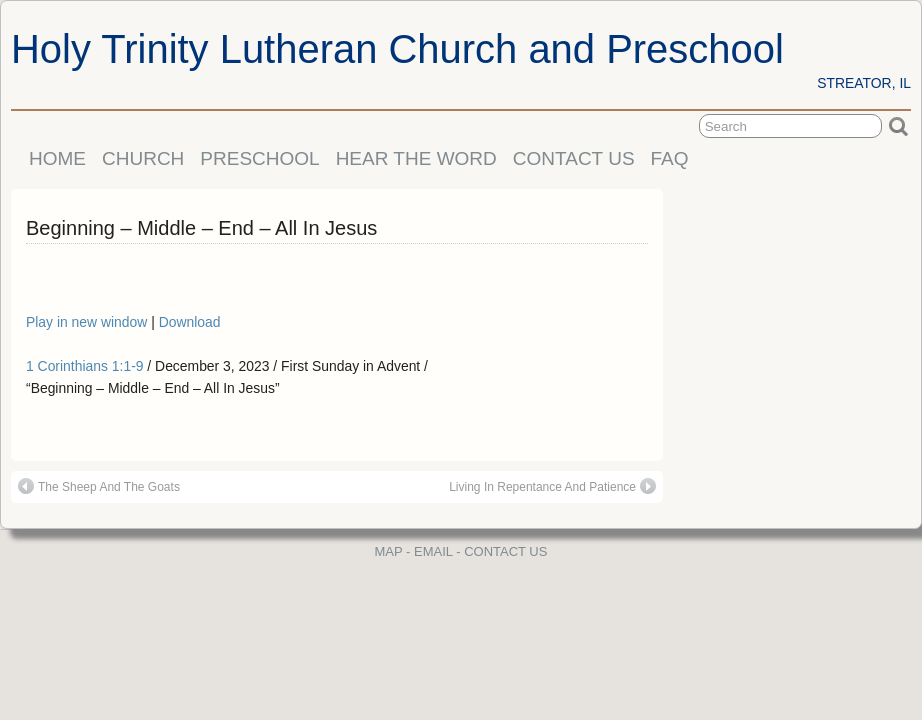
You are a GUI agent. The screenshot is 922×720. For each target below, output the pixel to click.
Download (190, 322)
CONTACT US (574, 158)
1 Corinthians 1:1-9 (85, 366)
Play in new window (88, 322)
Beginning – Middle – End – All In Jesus (201, 228)
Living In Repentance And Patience (552, 486)
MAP (389, 551)
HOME (57, 158)
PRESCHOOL (259, 158)
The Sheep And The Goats (99, 486)
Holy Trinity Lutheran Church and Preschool (397, 49)
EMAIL (433, 551)
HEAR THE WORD (416, 158)
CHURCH (143, 158)
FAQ (670, 158)
